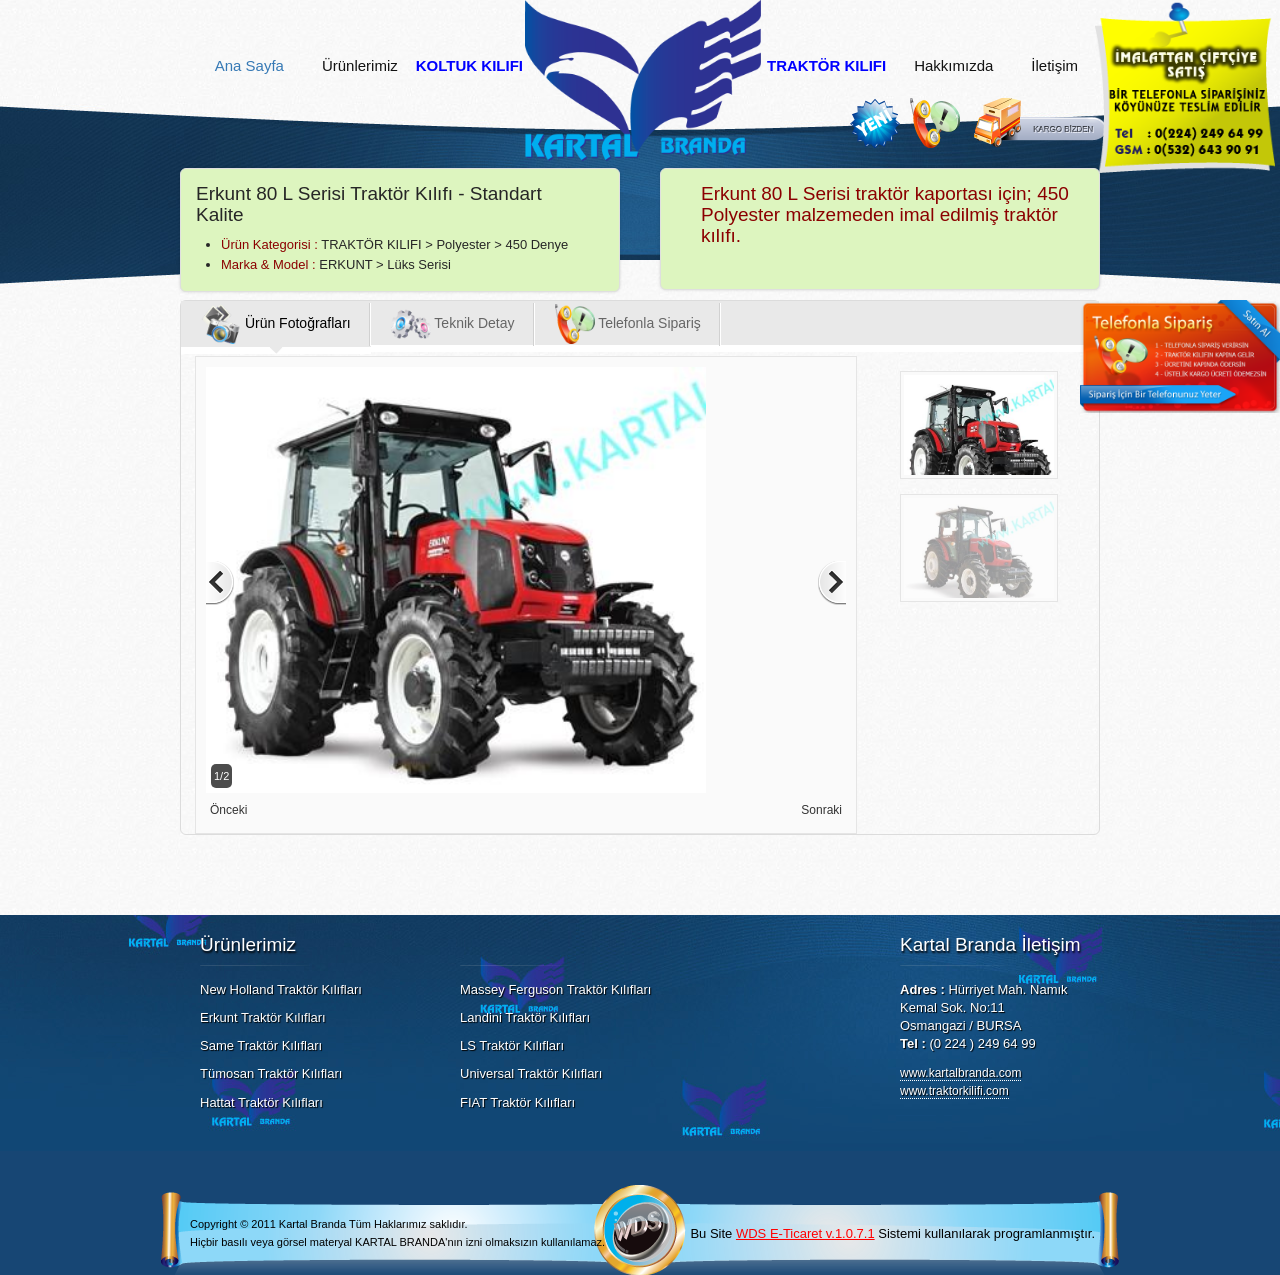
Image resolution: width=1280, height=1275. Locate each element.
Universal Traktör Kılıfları (531, 1073)
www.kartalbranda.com (960, 1073)
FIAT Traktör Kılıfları (517, 1102)
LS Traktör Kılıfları (512, 1045)
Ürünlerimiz (360, 66)
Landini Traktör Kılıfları (525, 1017)
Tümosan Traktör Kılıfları (271, 1073)
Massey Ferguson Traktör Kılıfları (555, 989)
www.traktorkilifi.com (954, 1091)
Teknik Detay (453, 324)
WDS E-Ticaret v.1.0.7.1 (805, 1233)
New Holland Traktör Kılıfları (281, 989)
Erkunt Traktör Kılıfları (263, 1017)
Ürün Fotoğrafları (276, 324)
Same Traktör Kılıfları (261, 1045)
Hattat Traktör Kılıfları (261, 1102)
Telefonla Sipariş (628, 324)
